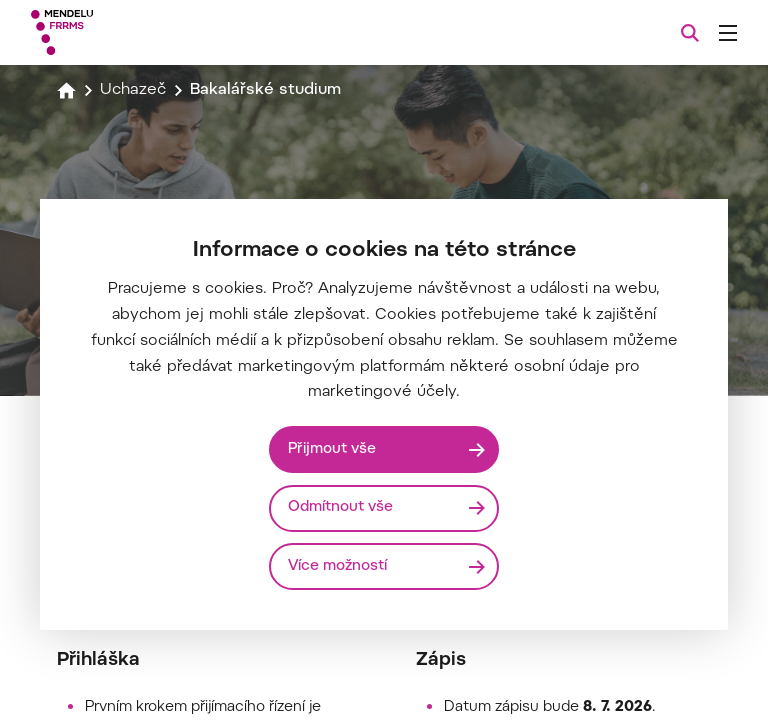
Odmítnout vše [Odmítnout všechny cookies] (341, 507)
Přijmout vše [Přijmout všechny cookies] (333, 449)
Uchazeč (133, 90)
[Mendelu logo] (137, 32)
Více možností (338, 565)
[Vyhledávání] (690, 33)
